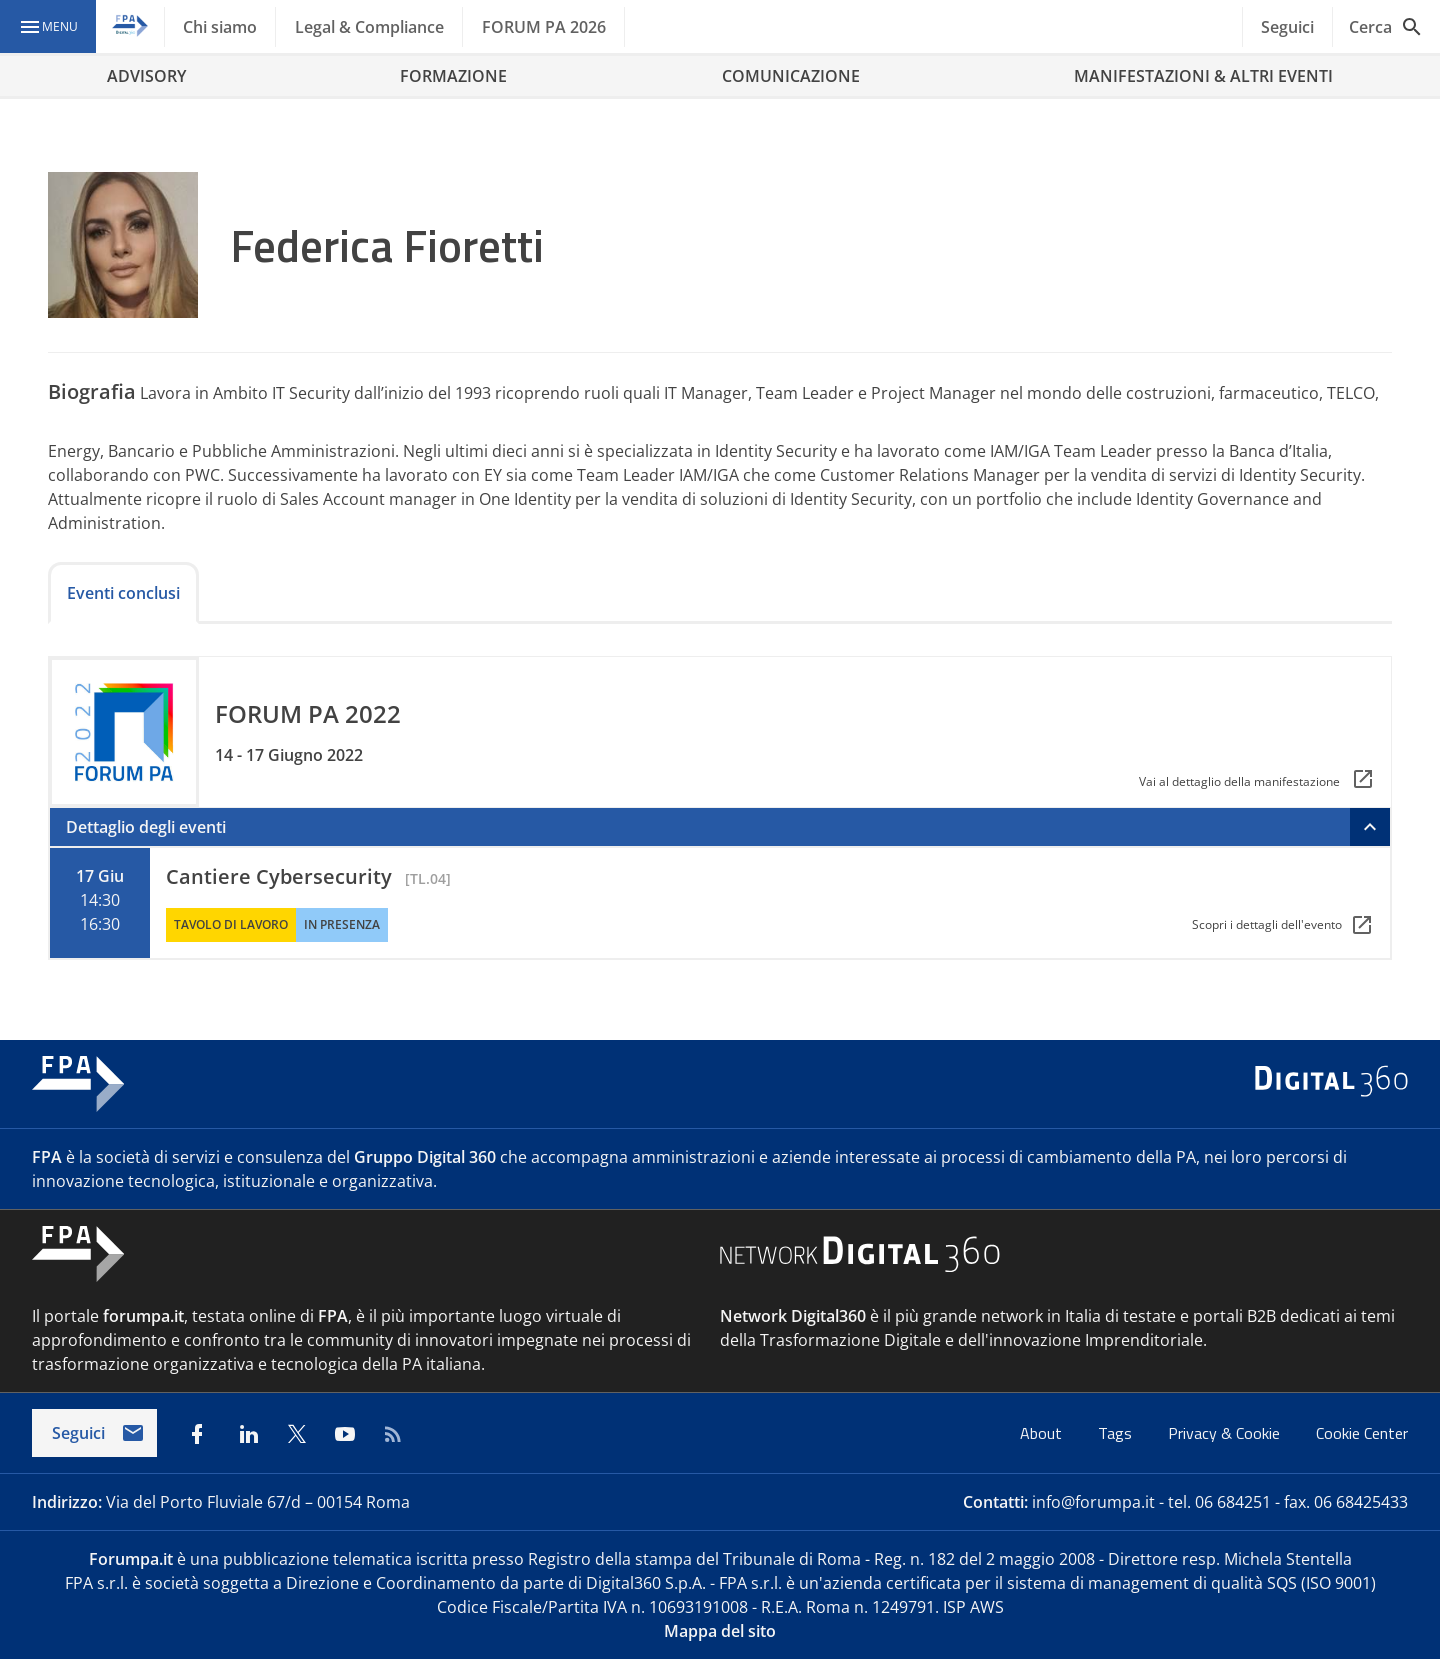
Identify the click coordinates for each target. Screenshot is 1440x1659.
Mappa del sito (720, 1631)
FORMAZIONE (453, 76)
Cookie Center (1362, 1433)
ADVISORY (146, 76)
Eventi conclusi (123, 593)
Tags (1117, 1433)
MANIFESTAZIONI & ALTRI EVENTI (1203, 76)
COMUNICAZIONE (791, 76)
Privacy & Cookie (1226, 1433)
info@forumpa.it (1093, 1502)
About (1043, 1433)
